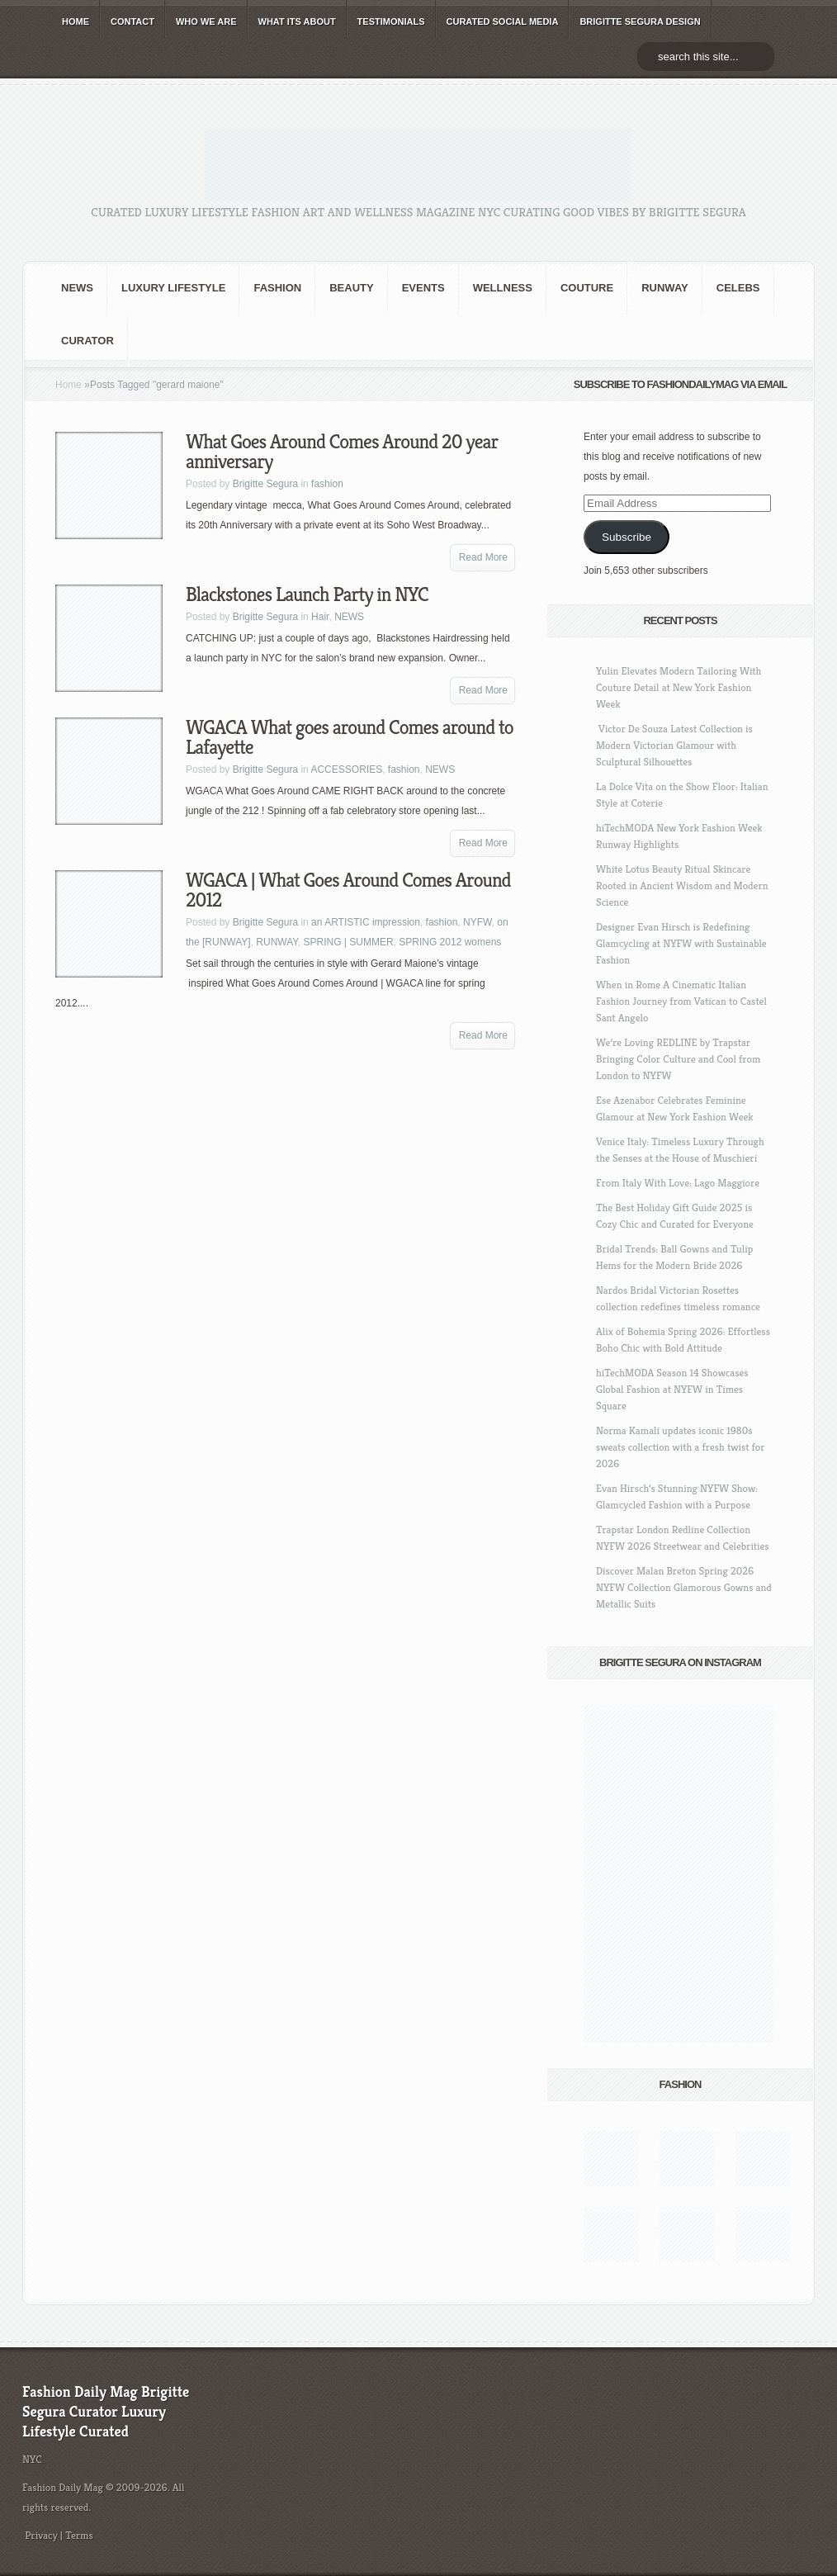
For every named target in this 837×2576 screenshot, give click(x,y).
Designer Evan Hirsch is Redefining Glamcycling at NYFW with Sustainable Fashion (681, 943)
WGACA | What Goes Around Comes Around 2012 (348, 890)
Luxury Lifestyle (173, 288)
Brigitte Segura (265, 484)
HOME (75, 21)
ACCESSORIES (346, 769)
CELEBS (738, 288)
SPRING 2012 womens (450, 942)
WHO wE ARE (206, 21)
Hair (320, 617)
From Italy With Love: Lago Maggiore (677, 1183)
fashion (277, 288)
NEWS (77, 288)
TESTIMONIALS (391, 21)
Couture (586, 288)
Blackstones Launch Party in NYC (307, 594)
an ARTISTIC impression (365, 922)
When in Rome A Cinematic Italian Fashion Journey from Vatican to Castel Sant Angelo (681, 1001)
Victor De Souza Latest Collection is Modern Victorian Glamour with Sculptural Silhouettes (674, 745)
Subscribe (626, 537)
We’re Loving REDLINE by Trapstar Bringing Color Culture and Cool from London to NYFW (678, 1058)
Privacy (41, 2535)
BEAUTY (351, 288)
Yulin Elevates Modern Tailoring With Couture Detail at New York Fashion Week (678, 687)
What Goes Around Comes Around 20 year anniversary (342, 451)
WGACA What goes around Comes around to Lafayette (349, 737)
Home (68, 385)
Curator (87, 340)
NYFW (477, 922)
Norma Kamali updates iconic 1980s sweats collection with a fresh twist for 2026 (680, 1446)
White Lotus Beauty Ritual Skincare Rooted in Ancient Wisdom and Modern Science (682, 885)
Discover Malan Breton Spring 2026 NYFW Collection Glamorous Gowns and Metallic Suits (684, 1587)
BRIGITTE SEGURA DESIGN (639, 21)
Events (423, 288)
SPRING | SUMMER (348, 942)
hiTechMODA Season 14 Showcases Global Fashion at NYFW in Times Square (672, 1389)
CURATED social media (503, 21)
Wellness (502, 288)
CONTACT (132, 21)
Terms (79, 2535)
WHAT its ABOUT (297, 21)
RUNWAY (664, 288)
